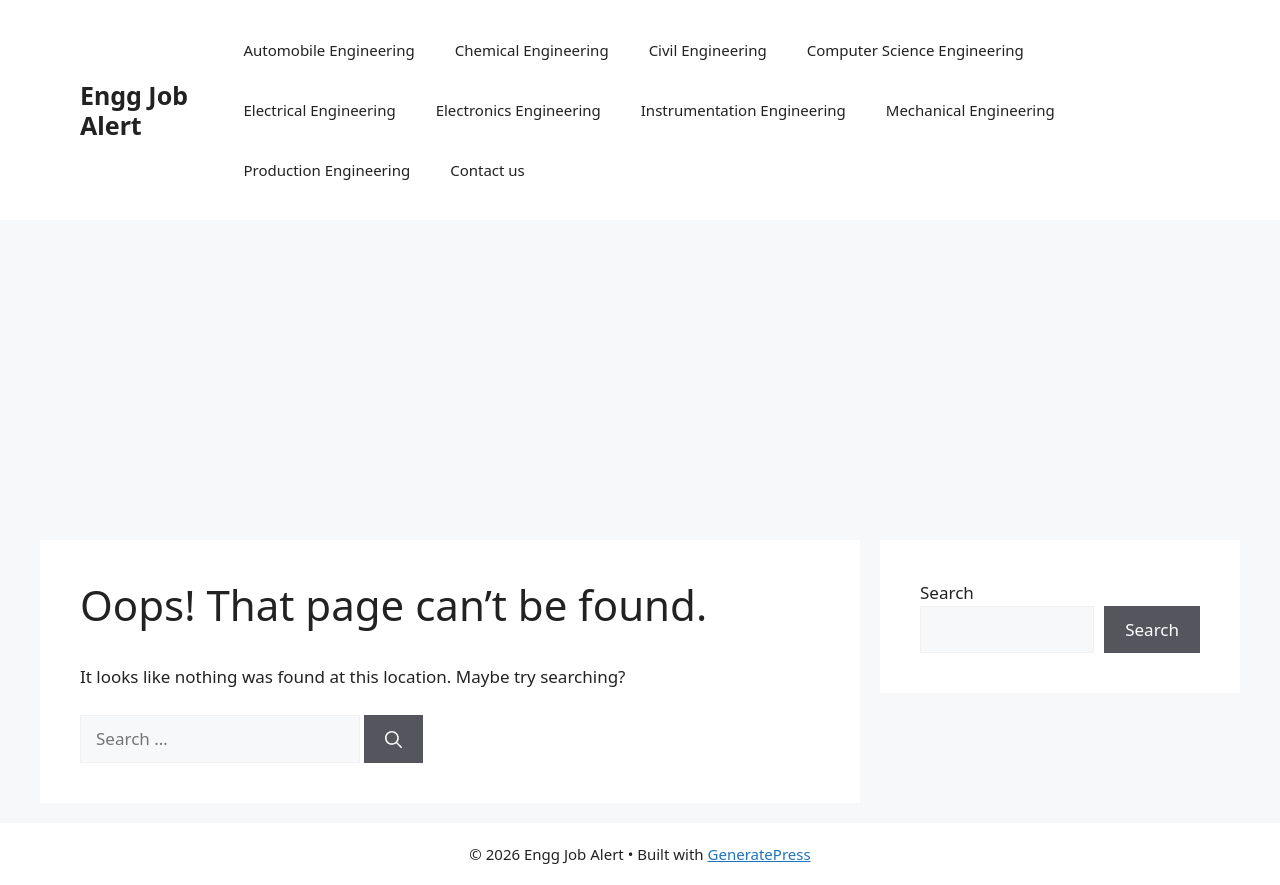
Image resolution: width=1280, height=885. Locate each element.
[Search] (393, 739)
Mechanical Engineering (970, 110)
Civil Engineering (708, 50)
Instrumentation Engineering (743, 110)
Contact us (487, 170)
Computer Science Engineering (915, 50)
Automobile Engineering (328, 50)
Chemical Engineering (532, 50)
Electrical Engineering (319, 110)
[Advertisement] (640, 370)
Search (947, 592)
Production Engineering (326, 170)
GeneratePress (759, 854)
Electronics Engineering (518, 110)
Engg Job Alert (134, 110)
